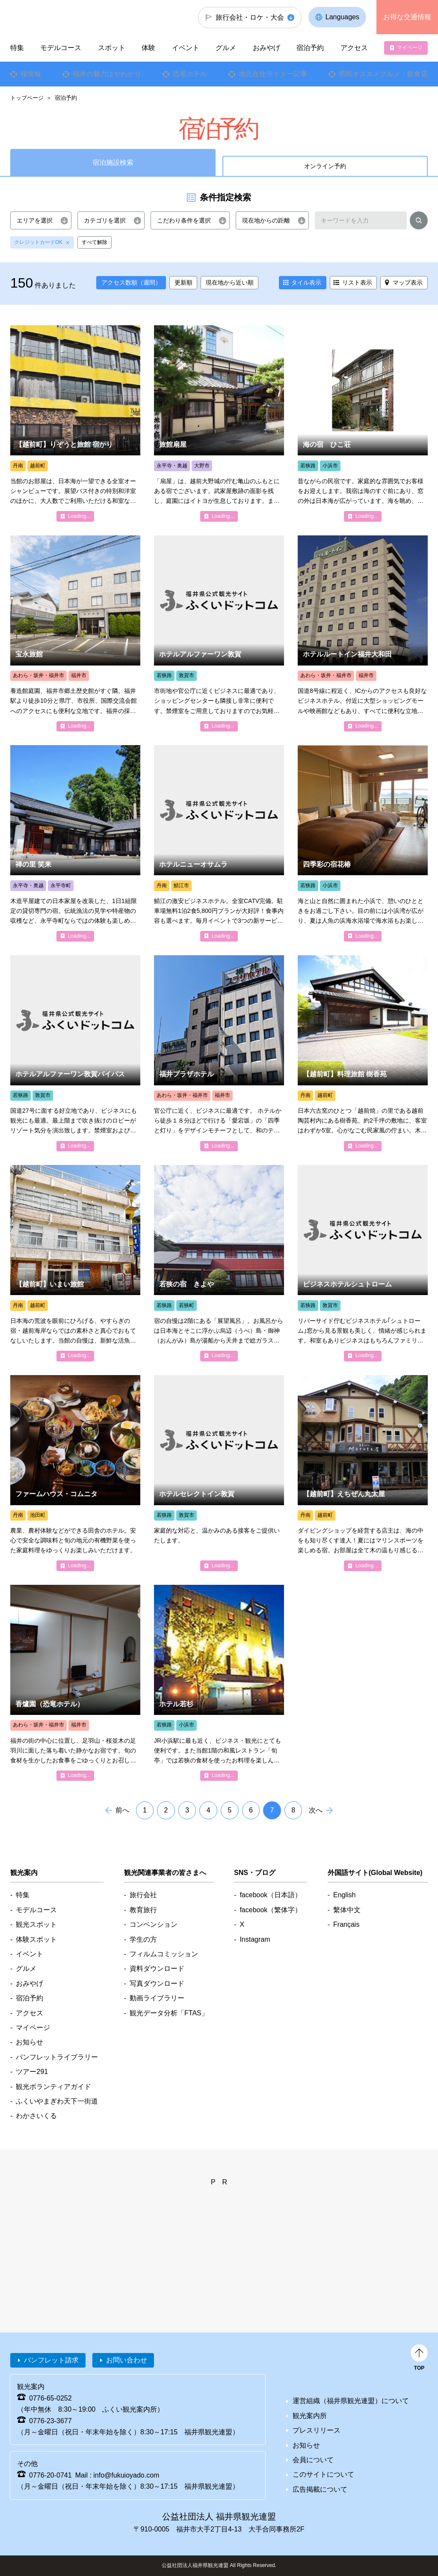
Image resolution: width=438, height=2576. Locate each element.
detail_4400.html (219, 1683)
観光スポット (36, 1924)
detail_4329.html (219, 1053)
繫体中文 (347, 1909)
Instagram (255, 1939)
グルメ (226, 47)
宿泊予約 (310, 47)
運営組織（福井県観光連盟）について (351, 2400)
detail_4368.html (219, 1473)
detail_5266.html (363, 1473)
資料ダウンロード (157, 1968)
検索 (419, 222)
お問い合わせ (126, 2360)
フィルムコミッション (164, 1954)
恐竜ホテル (190, 73)
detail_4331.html (75, 633)
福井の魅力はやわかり (107, 73)
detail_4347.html (363, 633)
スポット (111, 47)
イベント (185, 47)
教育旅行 (143, 1909)
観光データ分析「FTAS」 (169, 2013)
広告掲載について (320, 2489)
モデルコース (60, 47)
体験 (148, 47)
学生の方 (143, 1939)
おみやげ (266, 47)
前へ (122, 1810)
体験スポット (36, 1939)
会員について (313, 2459)
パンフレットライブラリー (57, 2057)
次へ (316, 1810)
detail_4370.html (75, 1053)
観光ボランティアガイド (53, 2086)
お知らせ (29, 2042)
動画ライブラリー (157, 1998)
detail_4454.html (219, 843)
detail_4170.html (219, 1263)
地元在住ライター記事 (273, 73)
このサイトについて (323, 2474)
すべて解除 (94, 242)
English (344, 1895)
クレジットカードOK (38, 242)
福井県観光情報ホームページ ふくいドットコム (57, 17)
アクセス (353, 47)
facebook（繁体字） (271, 1909)
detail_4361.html (363, 1263)
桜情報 (31, 73)
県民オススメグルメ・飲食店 (383, 73)
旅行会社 (143, 1895)
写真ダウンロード (157, 1983)
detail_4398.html (363, 843)
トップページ (27, 98)
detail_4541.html (75, 1473)
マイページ (410, 48)
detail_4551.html (75, 1263)
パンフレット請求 (51, 2360)
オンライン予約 (325, 166)
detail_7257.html (75, 1683)
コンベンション (154, 1924)
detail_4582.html (75, 423)
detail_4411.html (219, 423)
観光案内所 (310, 2415)
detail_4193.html (363, 423)
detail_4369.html (219, 633)
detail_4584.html (363, 1053)
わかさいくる (36, 2115)
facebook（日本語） (271, 1895)
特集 (17, 47)
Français (346, 1924)
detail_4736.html (75, 843)
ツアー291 (32, 2071)
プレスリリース (316, 2430)
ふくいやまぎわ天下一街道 (57, 2101)
